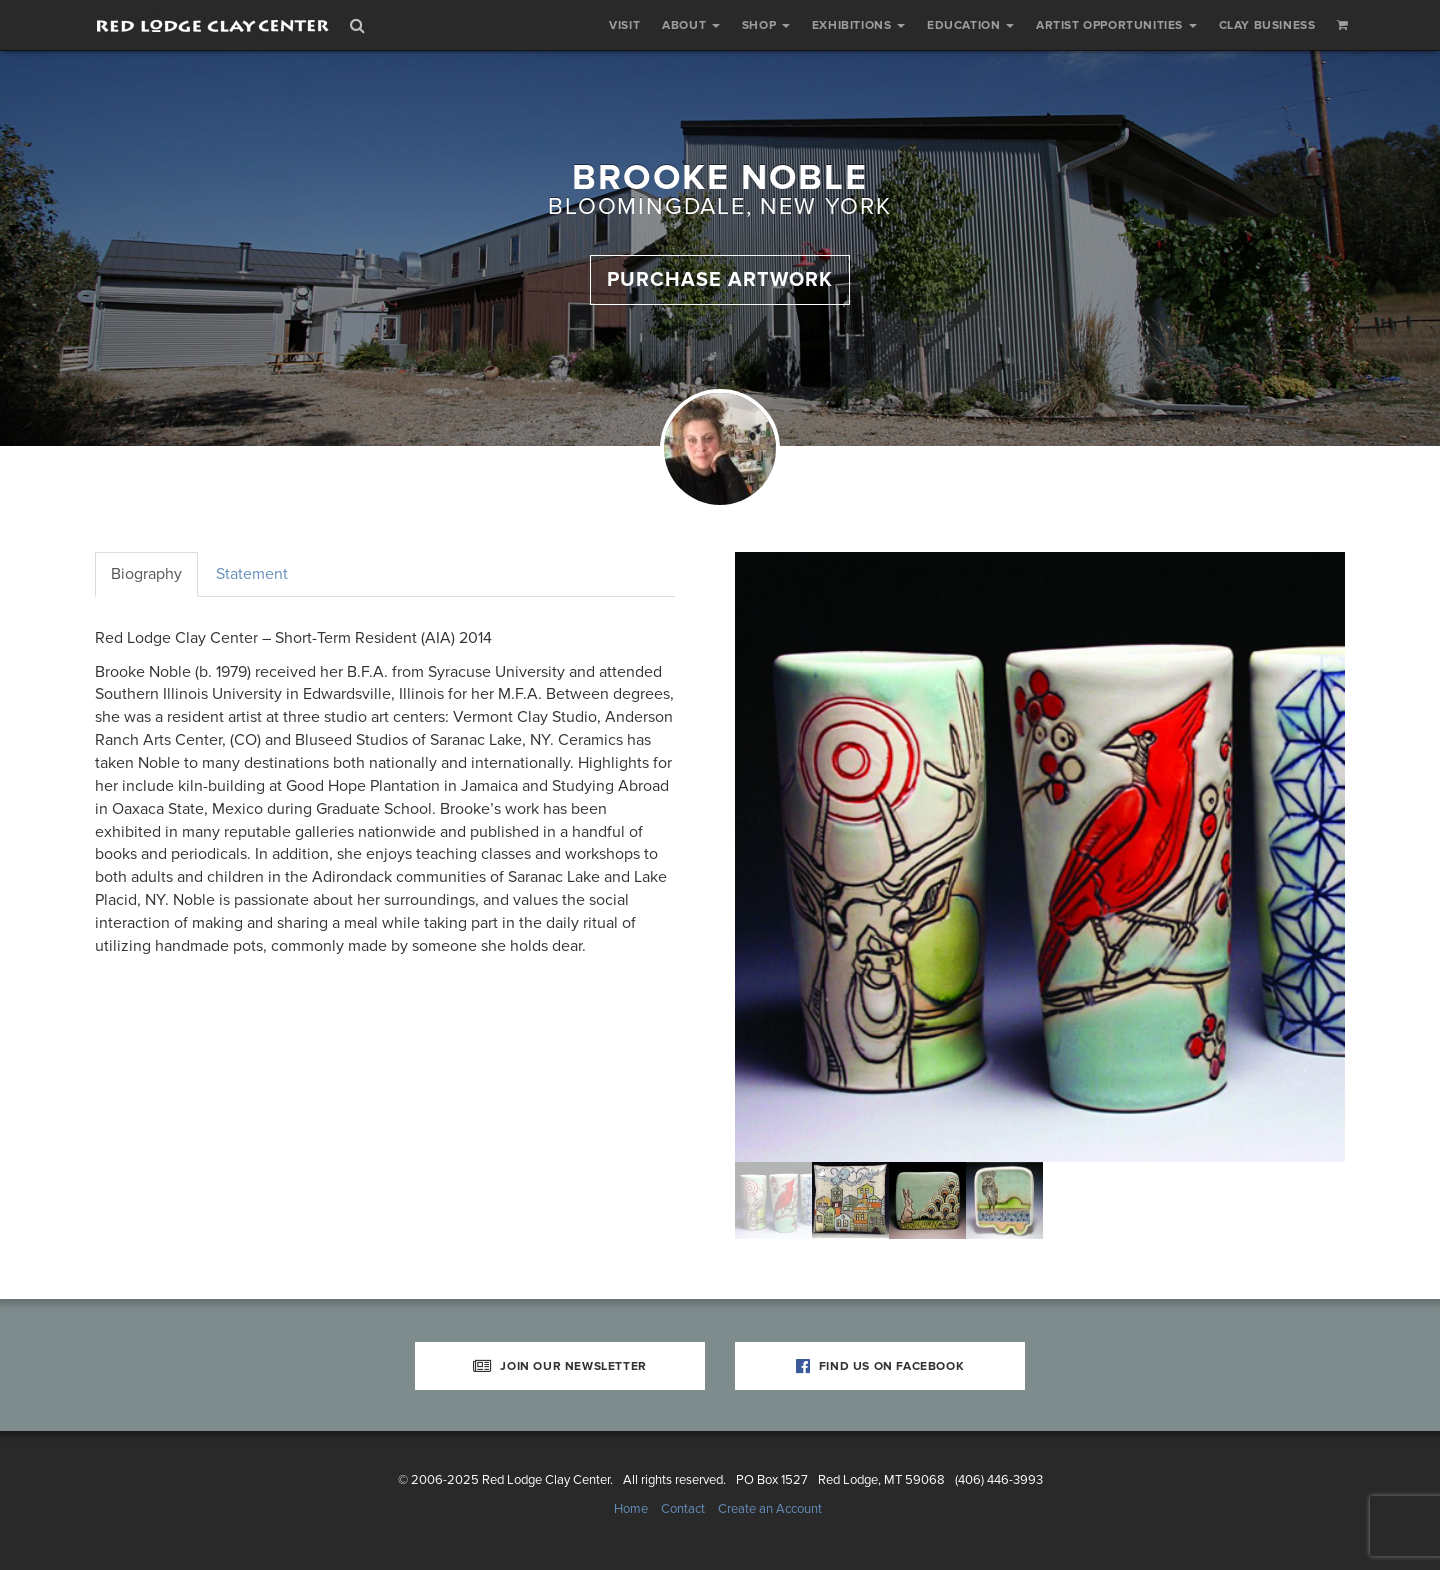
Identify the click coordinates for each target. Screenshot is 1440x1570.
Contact (683, 1509)
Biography (146, 574)
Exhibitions (858, 25)
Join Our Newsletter (560, 1366)
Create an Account (770, 1509)
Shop (766, 25)
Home (631, 1509)
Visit (624, 25)
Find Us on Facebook (880, 1366)
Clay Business (1267, 25)
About (691, 25)
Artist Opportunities (1116, 25)
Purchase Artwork (720, 280)
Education (970, 25)
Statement (252, 574)
